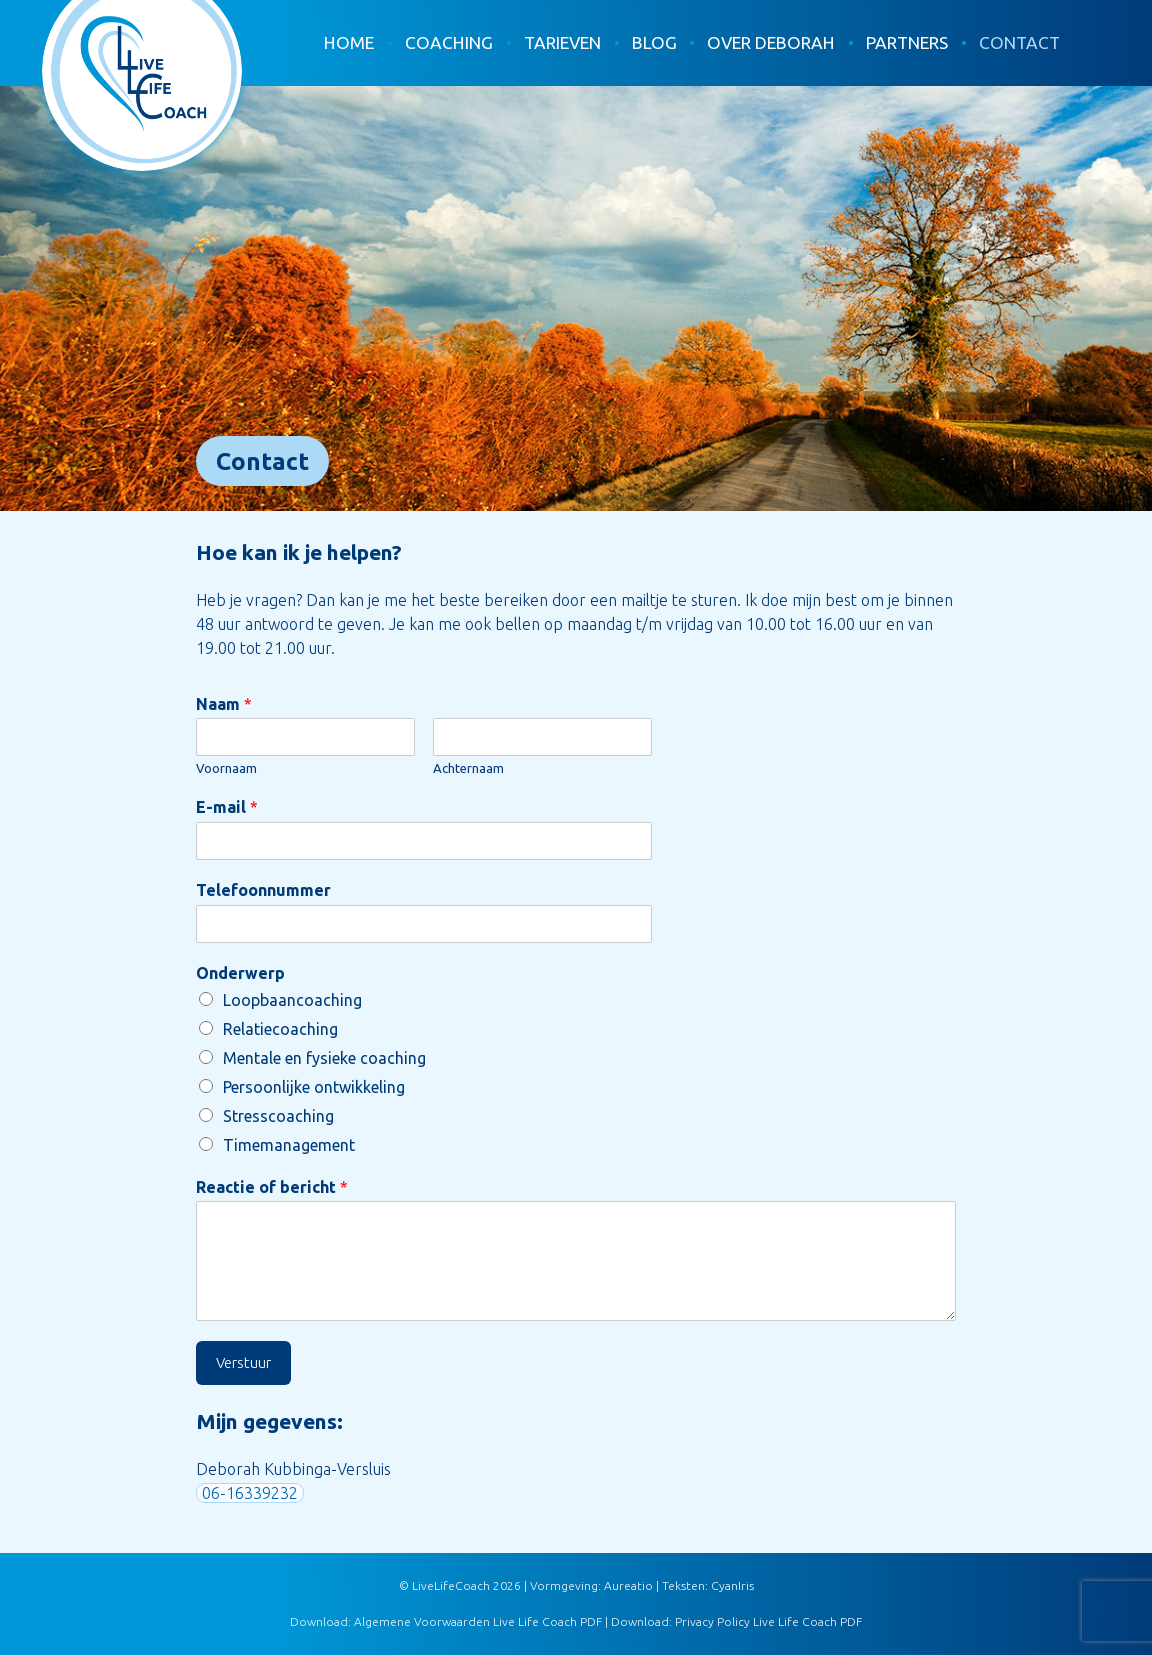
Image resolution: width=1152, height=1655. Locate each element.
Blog (654, 42)
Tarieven (562, 42)
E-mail (227, 807)
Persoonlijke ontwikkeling (314, 1087)
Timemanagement (289, 1145)
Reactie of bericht (272, 1187)
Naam (224, 704)
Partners (907, 42)
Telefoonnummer (263, 890)
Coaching (449, 42)
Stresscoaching (278, 1116)
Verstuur (243, 1362)
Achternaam (468, 768)
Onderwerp (240, 973)
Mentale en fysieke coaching (324, 1058)
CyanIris (732, 1585)
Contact (1019, 42)
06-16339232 (250, 1493)
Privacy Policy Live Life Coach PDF (768, 1621)
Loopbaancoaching (292, 1000)
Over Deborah (771, 42)
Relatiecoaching (280, 1029)
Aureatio (628, 1585)
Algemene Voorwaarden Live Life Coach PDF (478, 1621)
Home (349, 42)
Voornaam (226, 768)
